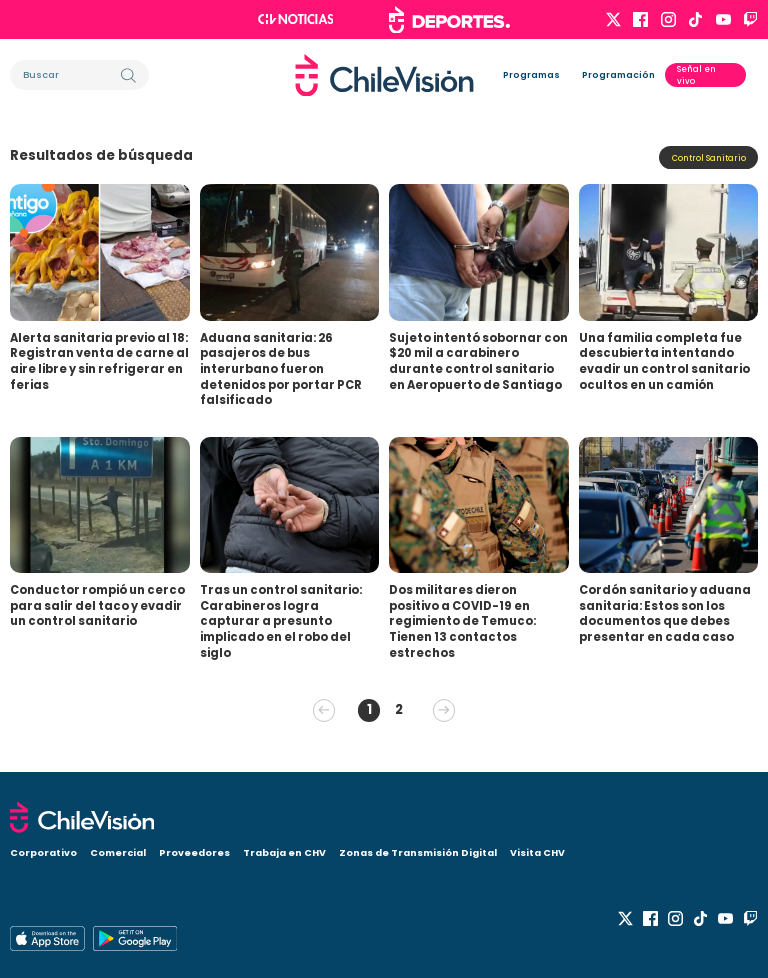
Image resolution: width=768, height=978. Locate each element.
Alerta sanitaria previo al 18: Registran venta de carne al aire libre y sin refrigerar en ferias (99, 361)
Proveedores (194, 852)
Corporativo (43, 852)
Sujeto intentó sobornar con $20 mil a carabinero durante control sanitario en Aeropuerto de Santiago (478, 361)
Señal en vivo (696, 75)
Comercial (118, 852)
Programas (531, 75)
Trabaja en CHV (284, 852)
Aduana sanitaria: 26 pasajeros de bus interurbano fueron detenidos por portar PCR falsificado (281, 369)
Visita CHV (537, 852)
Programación (618, 75)
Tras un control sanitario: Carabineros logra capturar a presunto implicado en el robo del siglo (281, 621)
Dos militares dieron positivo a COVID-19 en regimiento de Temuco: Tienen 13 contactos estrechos (462, 621)
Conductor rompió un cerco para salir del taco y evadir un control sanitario (97, 605)
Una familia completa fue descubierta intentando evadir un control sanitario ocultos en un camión (664, 361)
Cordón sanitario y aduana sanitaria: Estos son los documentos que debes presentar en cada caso (665, 613)
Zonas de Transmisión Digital (418, 852)
